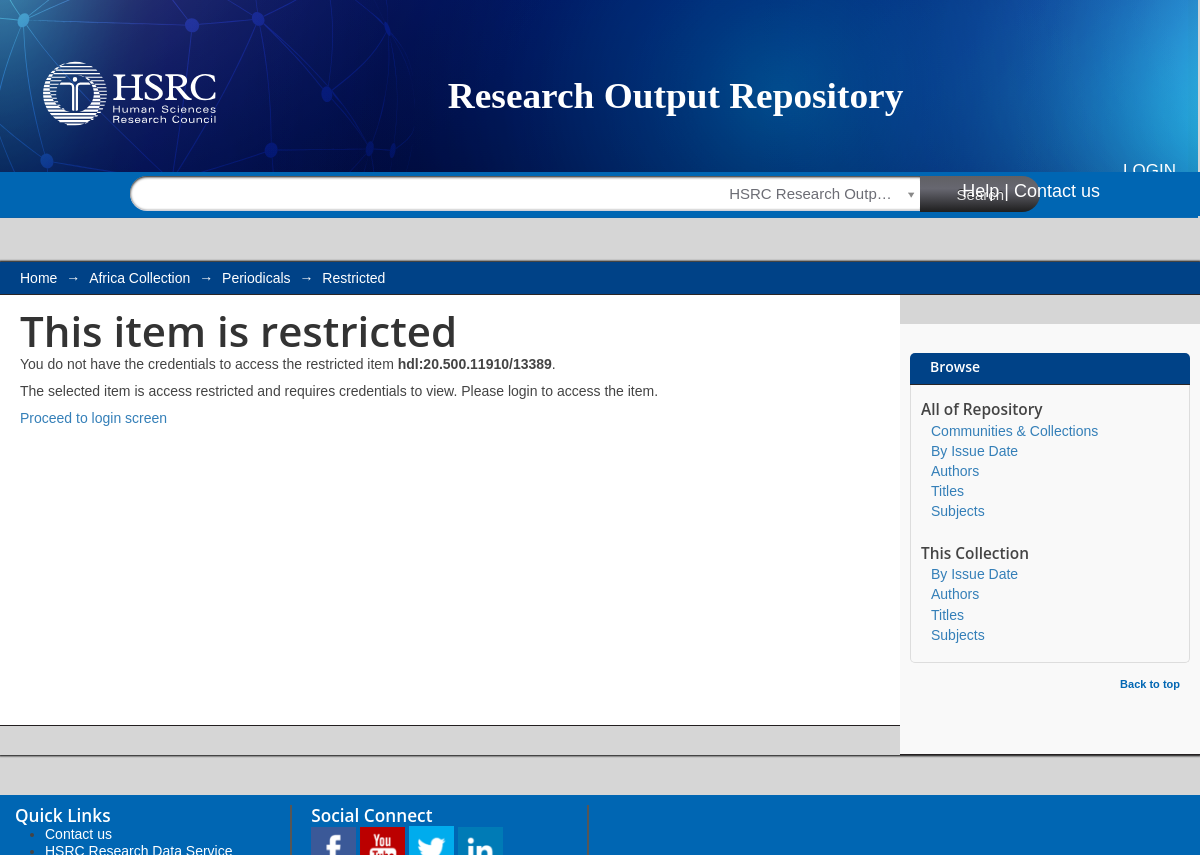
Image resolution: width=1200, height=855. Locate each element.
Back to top (1150, 684)
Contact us (1057, 191)
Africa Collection (139, 278)
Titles (947, 491)
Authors (955, 471)
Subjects (958, 511)
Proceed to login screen (93, 418)
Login (1149, 170)
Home (38, 278)
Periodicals (256, 278)
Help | (985, 191)
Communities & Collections (1014, 431)
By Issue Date (974, 451)
